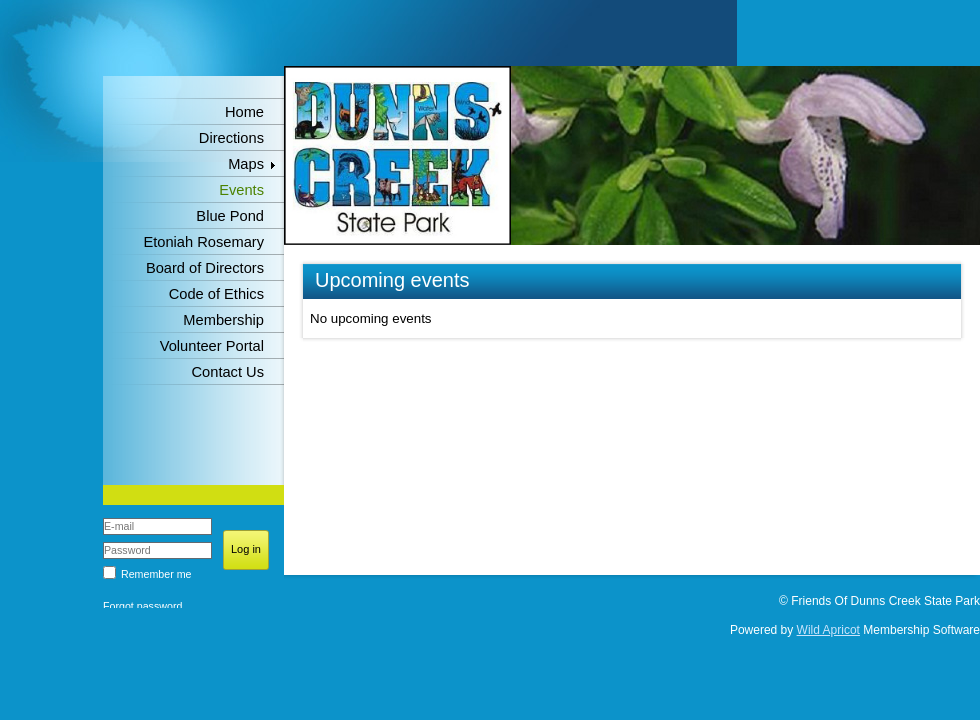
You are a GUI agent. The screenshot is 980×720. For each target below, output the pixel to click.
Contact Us (228, 372)
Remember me (156, 574)
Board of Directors (205, 268)
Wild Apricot (828, 630)
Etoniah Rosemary (203, 242)
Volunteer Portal (212, 346)
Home (244, 112)
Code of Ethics (216, 294)
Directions (231, 138)
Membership (223, 320)
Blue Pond (230, 216)
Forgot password (142, 606)
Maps (246, 164)
